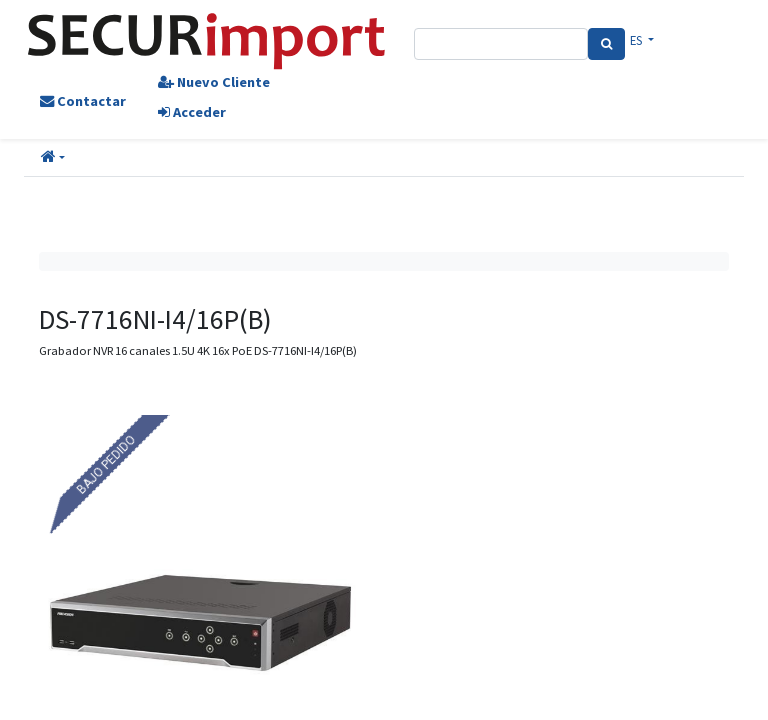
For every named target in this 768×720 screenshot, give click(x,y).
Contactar (83, 101)
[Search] (606, 44)
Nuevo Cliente (214, 82)
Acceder (192, 112)
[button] (53, 158)
